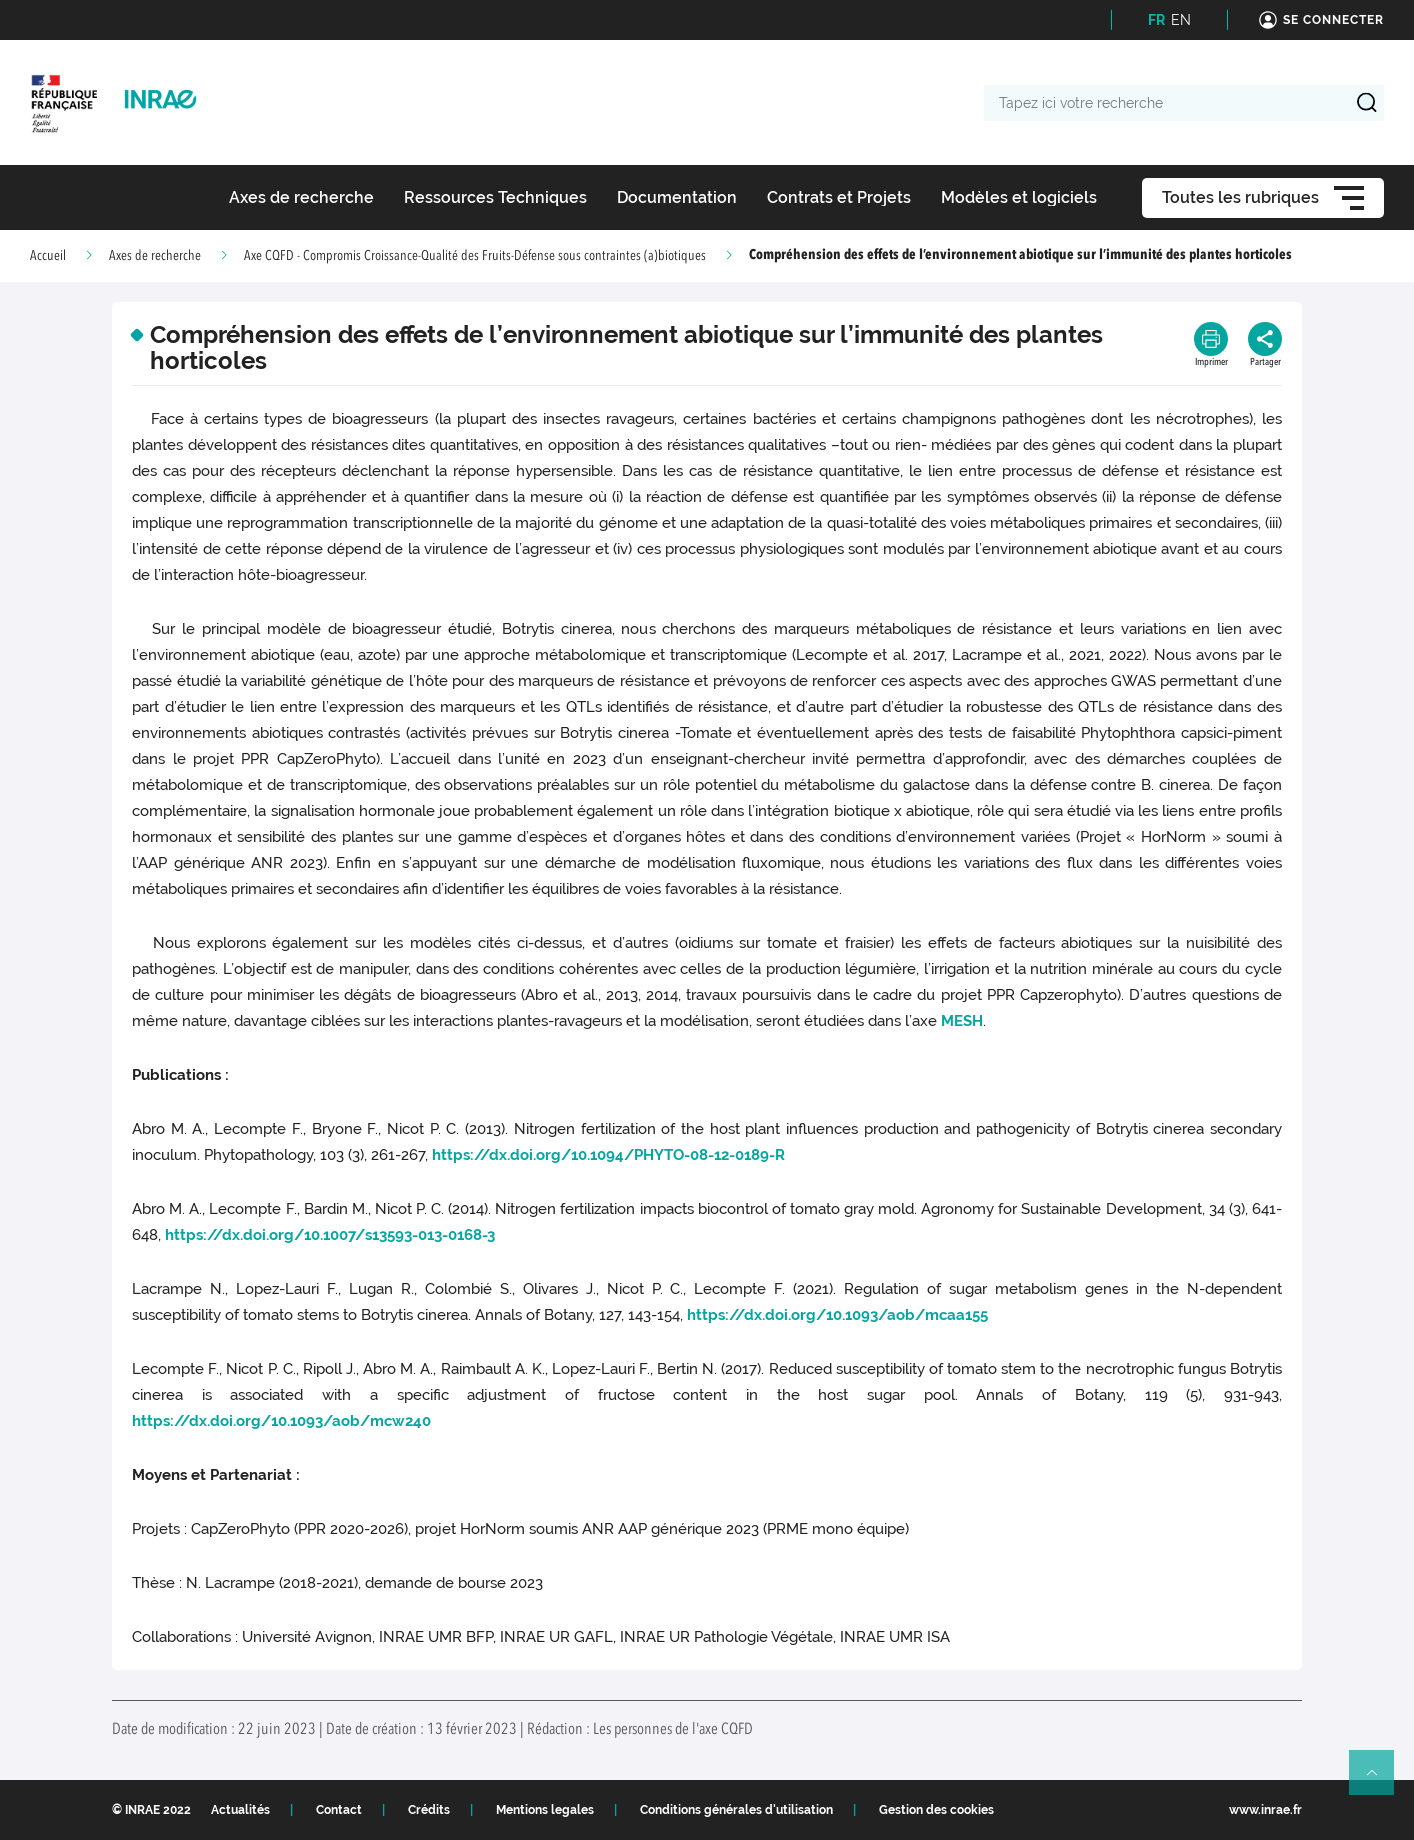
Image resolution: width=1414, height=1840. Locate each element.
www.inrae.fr (1265, 1810)
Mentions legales (545, 1810)
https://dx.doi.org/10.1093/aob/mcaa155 (837, 1315)
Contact (339, 1810)
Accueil (48, 256)
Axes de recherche (155, 256)
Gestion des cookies (936, 1810)
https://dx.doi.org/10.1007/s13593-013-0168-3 (330, 1235)
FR (1156, 20)
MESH (962, 1021)
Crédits (429, 1810)
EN (1181, 20)
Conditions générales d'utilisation (736, 1810)
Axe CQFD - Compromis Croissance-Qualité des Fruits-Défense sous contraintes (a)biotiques (475, 256)
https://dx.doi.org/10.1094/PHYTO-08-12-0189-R (608, 1155)
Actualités (240, 1810)
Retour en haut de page (1380, 1781)
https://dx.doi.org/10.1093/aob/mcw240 (281, 1421)
